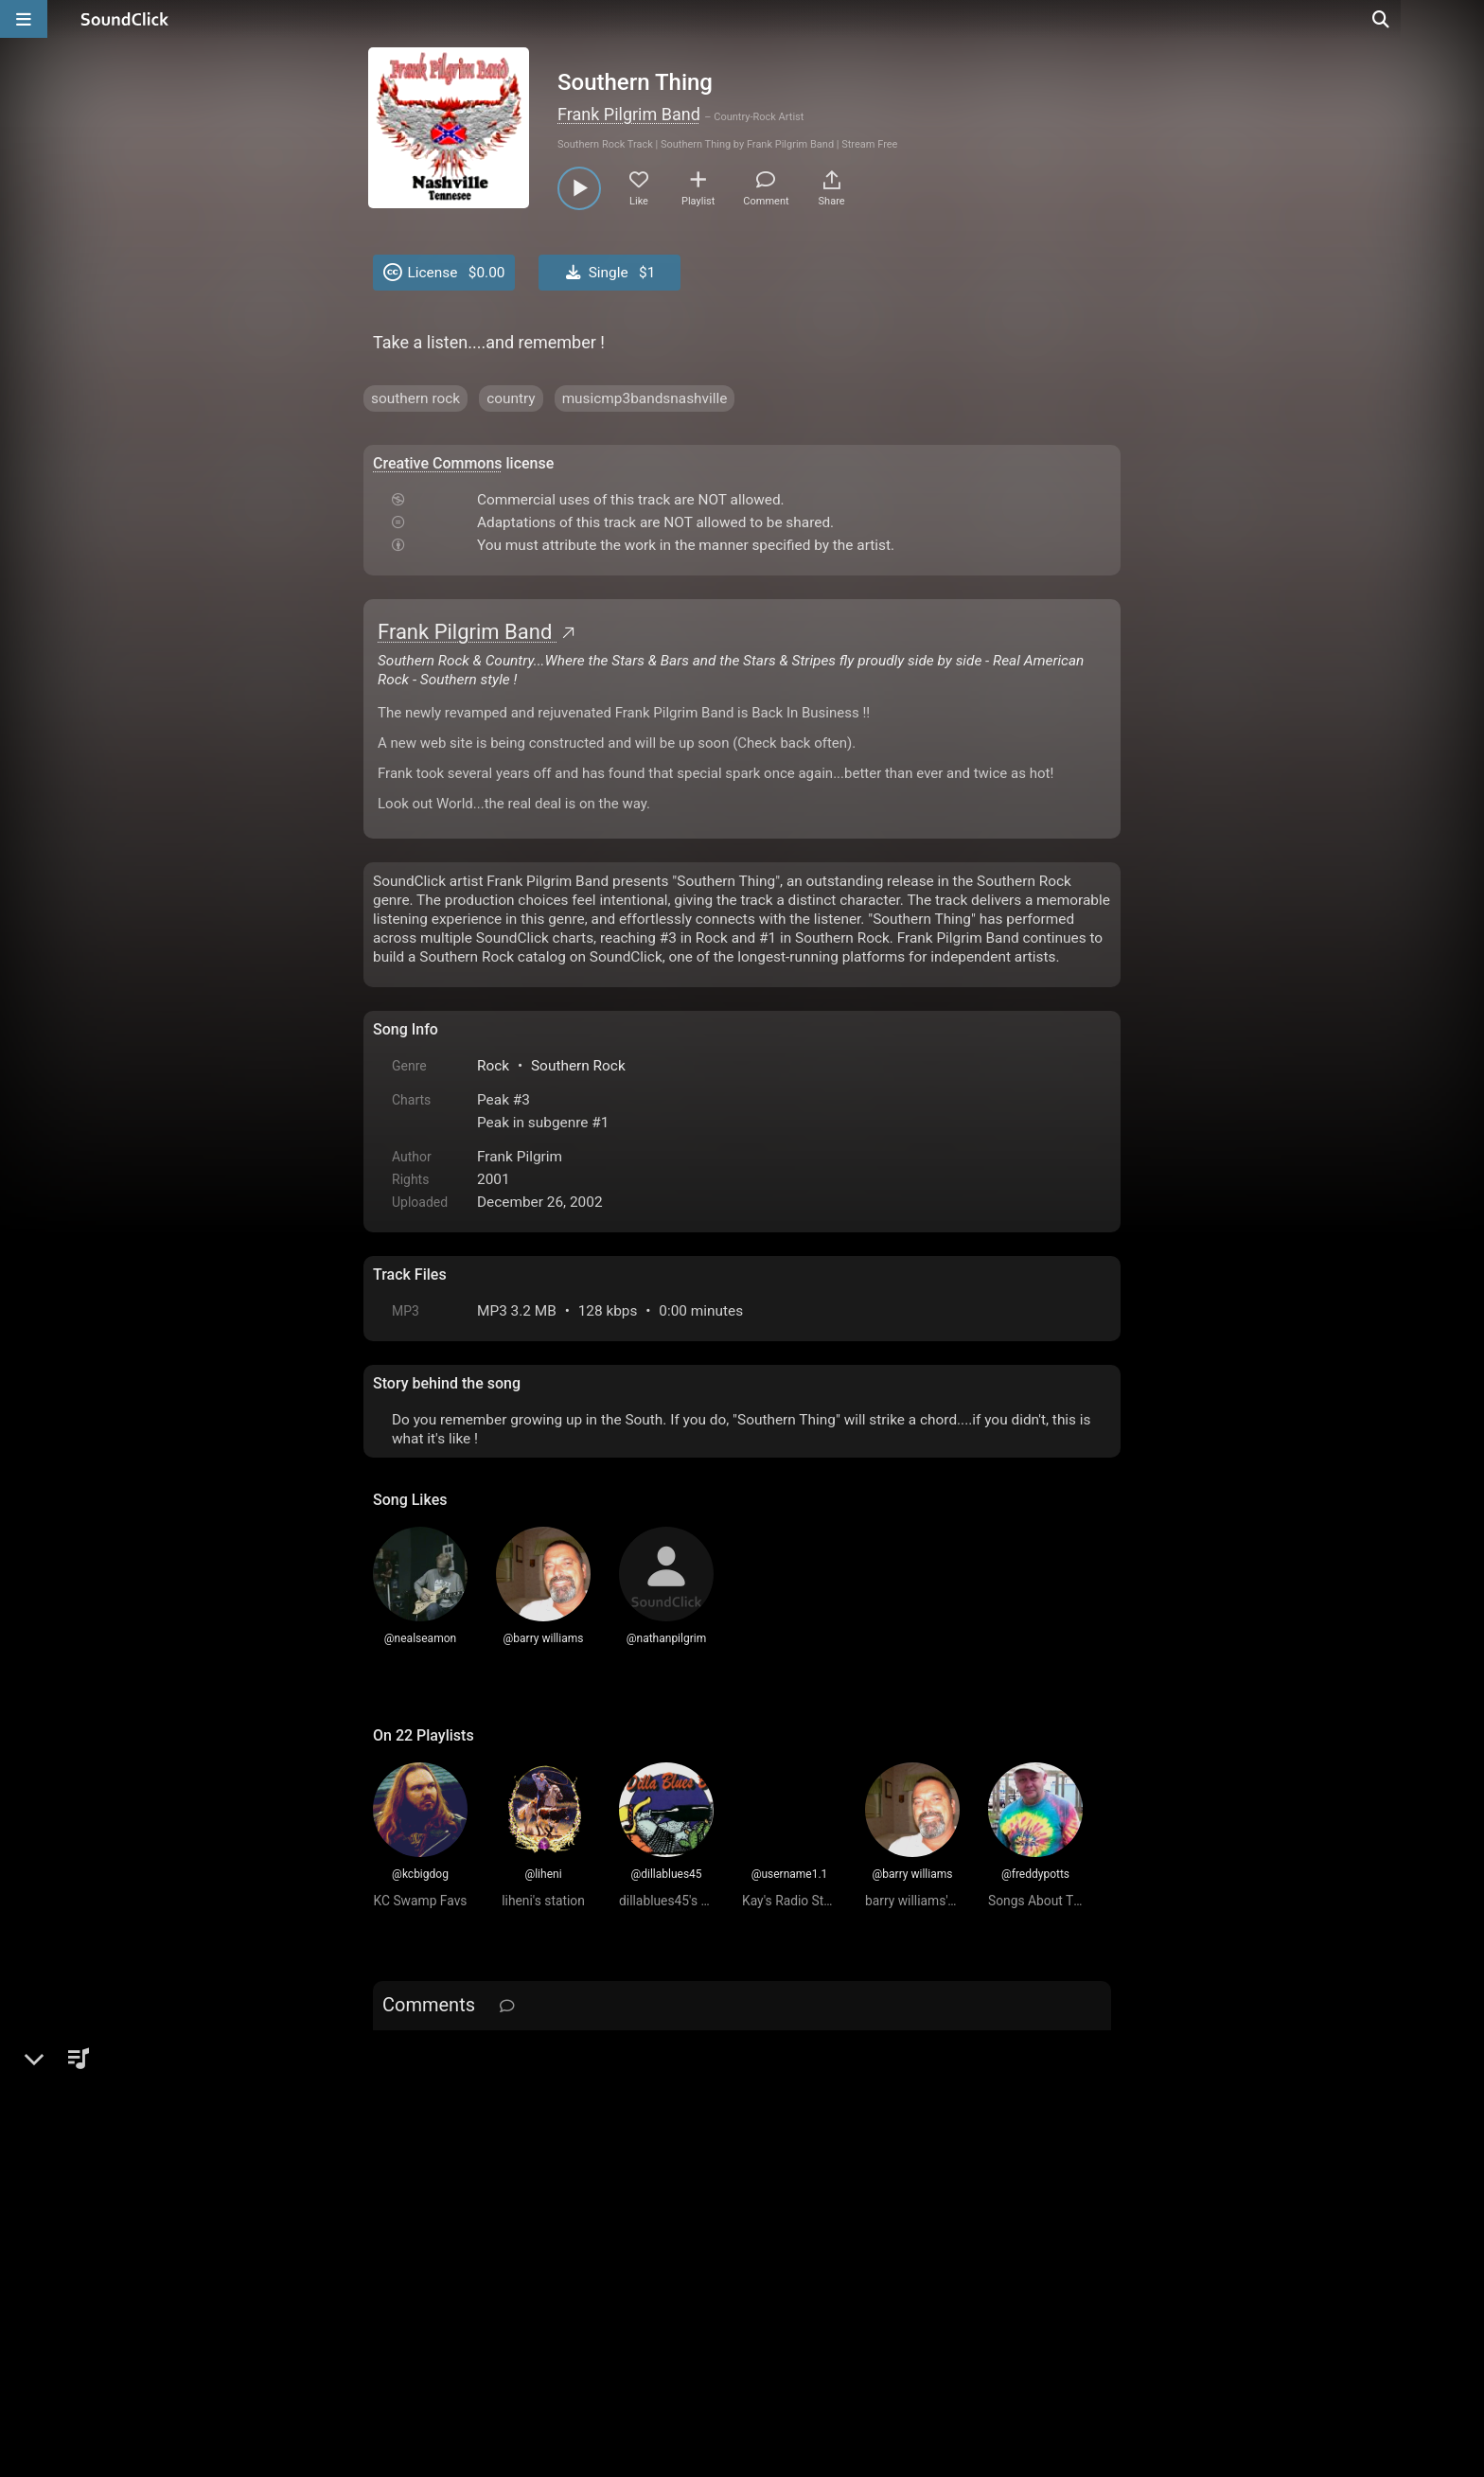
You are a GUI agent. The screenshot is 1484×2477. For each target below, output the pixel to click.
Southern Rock (578, 1065)
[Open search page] (1465, 19)
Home (401, 2262)
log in (516, 2053)
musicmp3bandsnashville (645, 398)
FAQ (452, 2262)
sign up (447, 2053)
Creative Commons (438, 463)
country (511, 398)
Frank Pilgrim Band (628, 114)
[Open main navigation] (23, 19)
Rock (493, 1065)
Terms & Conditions (547, 2262)
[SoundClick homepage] (124, 19)
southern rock (415, 398)
